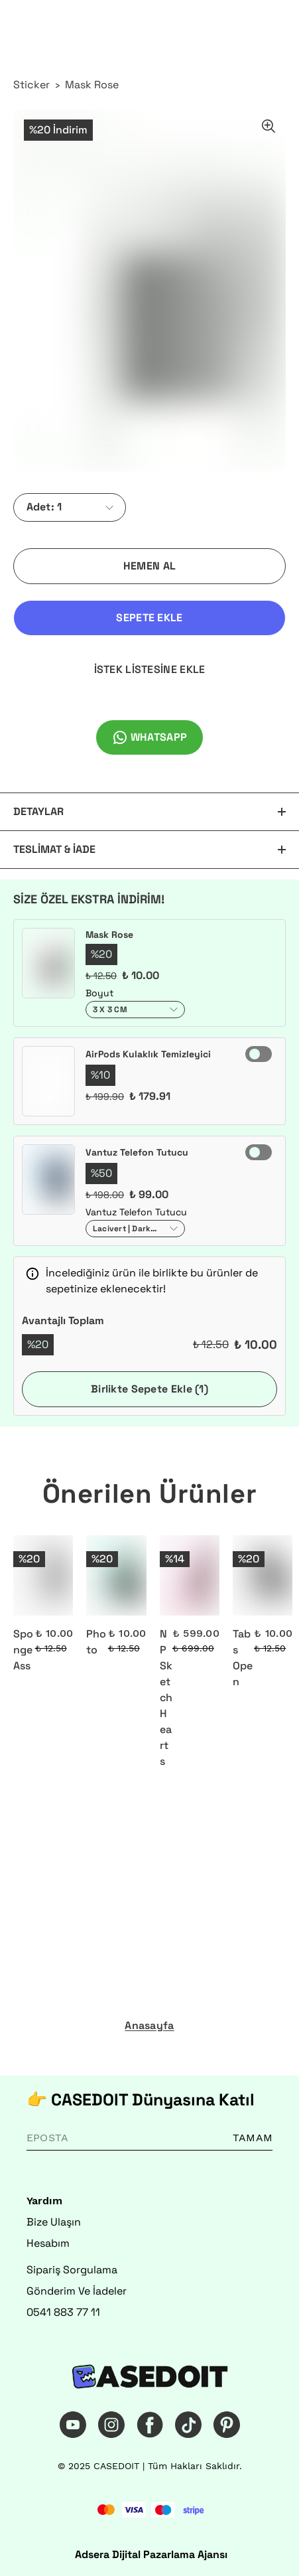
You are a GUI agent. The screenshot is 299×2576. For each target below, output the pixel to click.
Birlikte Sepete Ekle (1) (149, 1389)
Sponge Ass (23, 1650)
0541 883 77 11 (63, 2312)
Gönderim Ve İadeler (77, 2291)
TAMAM (252, 2137)
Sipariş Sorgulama (72, 2270)
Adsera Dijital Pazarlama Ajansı (151, 2554)
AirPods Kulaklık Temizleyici (148, 1054)
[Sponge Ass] (43, 1575)
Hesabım (48, 2243)
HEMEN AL (149, 566)
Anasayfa (149, 2025)
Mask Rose (92, 85)
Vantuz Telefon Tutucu (137, 1152)
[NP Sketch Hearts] (189, 1575)
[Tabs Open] (262, 1575)
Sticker (31, 85)
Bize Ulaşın (54, 2222)
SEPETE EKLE (149, 618)
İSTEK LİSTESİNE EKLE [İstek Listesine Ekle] (150, 669)
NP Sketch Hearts (166, 1697)
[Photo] (116, 1575)
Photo (96, 1642)
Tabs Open (243, 1658)
